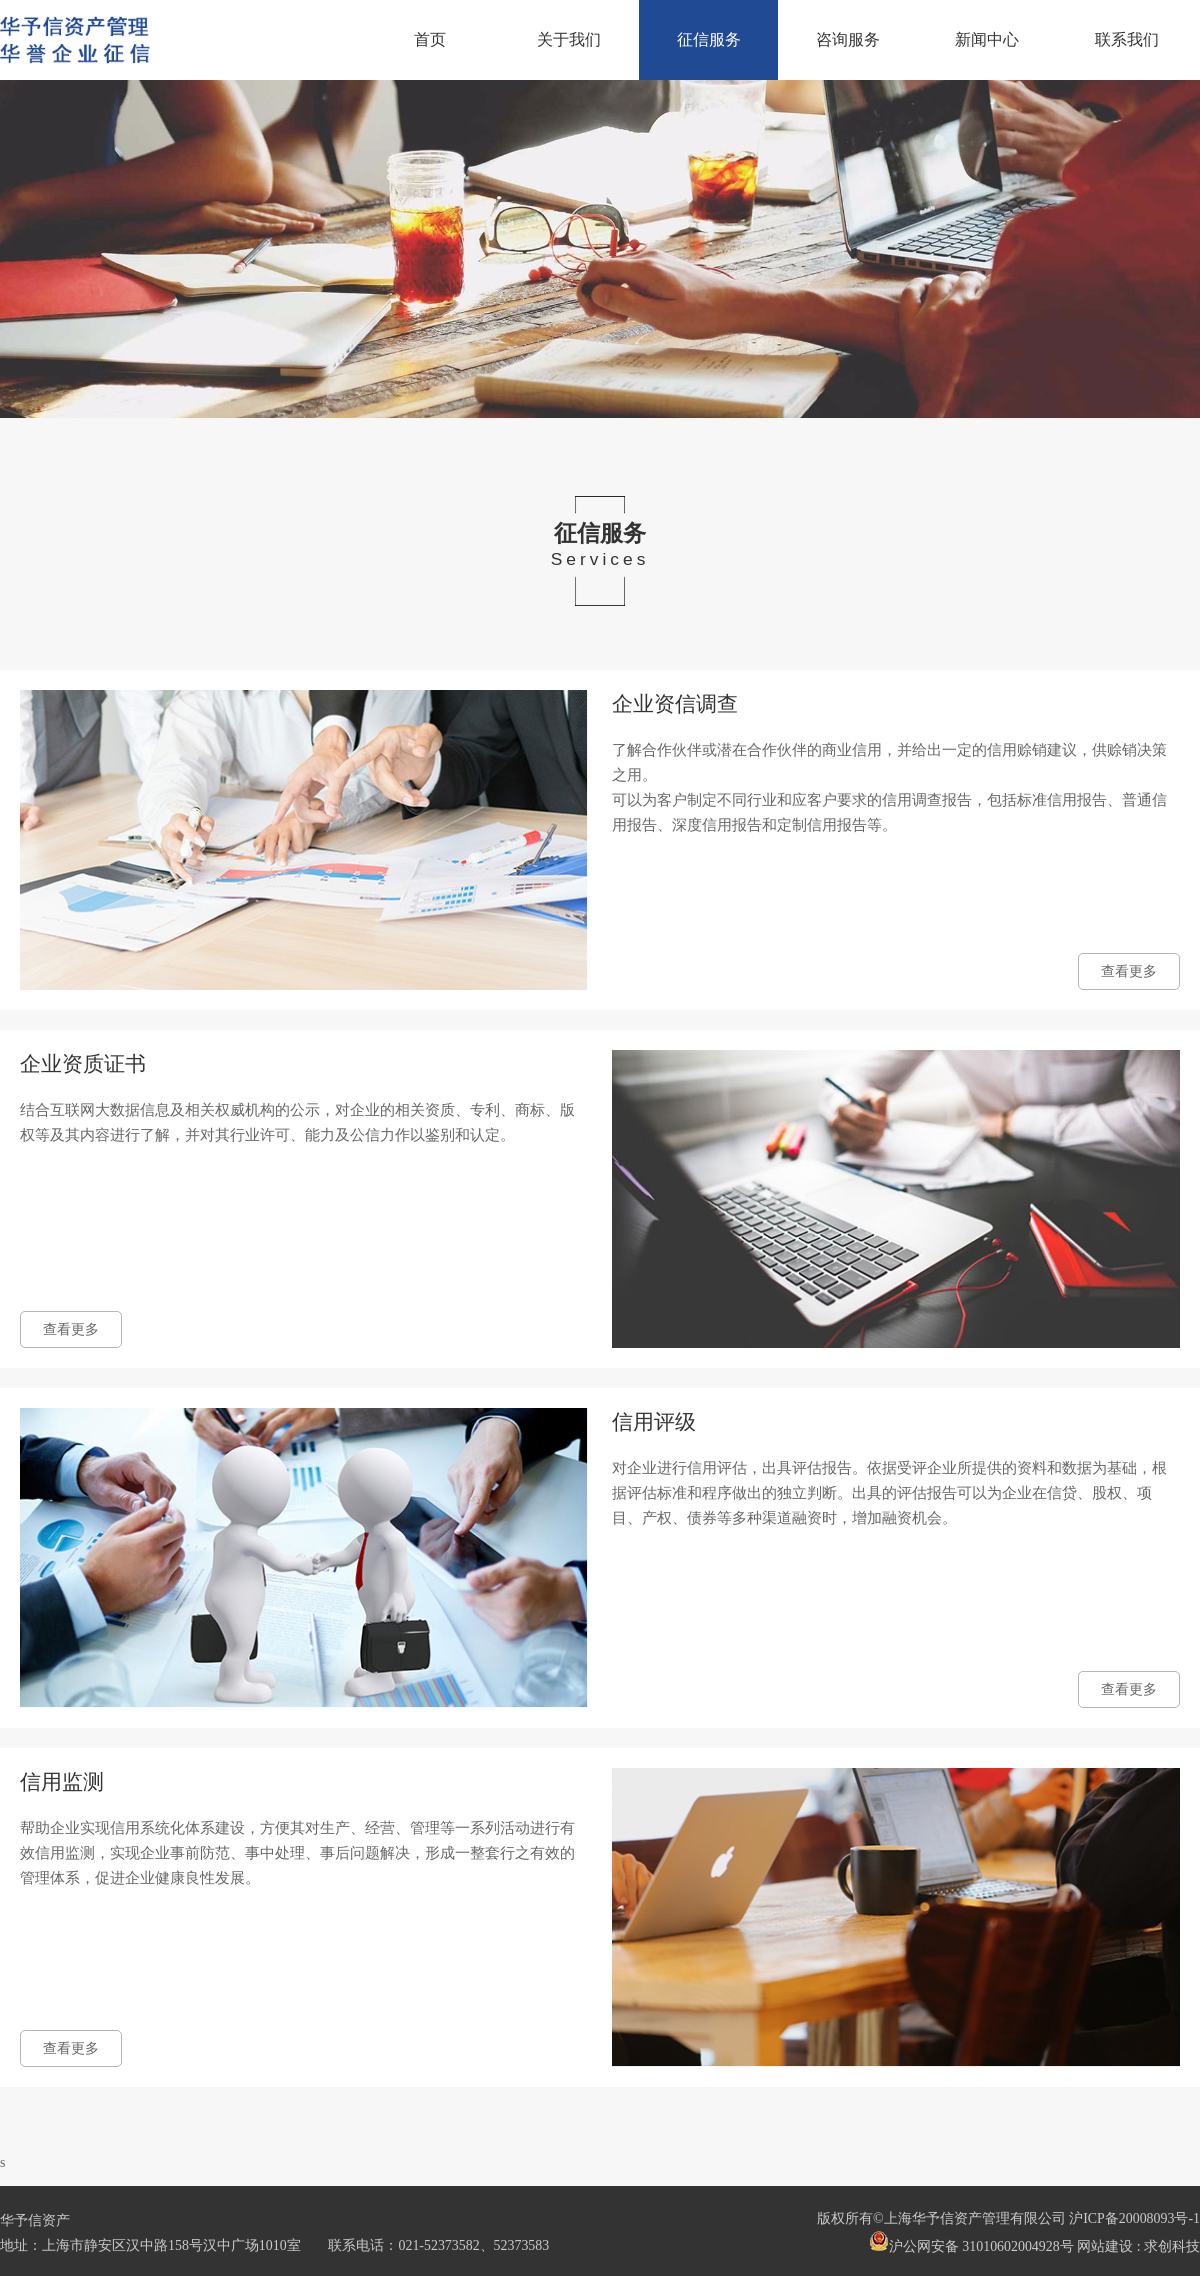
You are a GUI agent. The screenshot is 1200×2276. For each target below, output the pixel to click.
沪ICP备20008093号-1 (1134, 2218)
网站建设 (1105, 2246)
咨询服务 (848, 40)
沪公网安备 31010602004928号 (971, 2242)
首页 (430, 40)
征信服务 (709, 40)
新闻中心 (987, 40)
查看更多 (1129, 971)
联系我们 (1127, 40)
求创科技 (1172, 2246)
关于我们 (569, 40)
